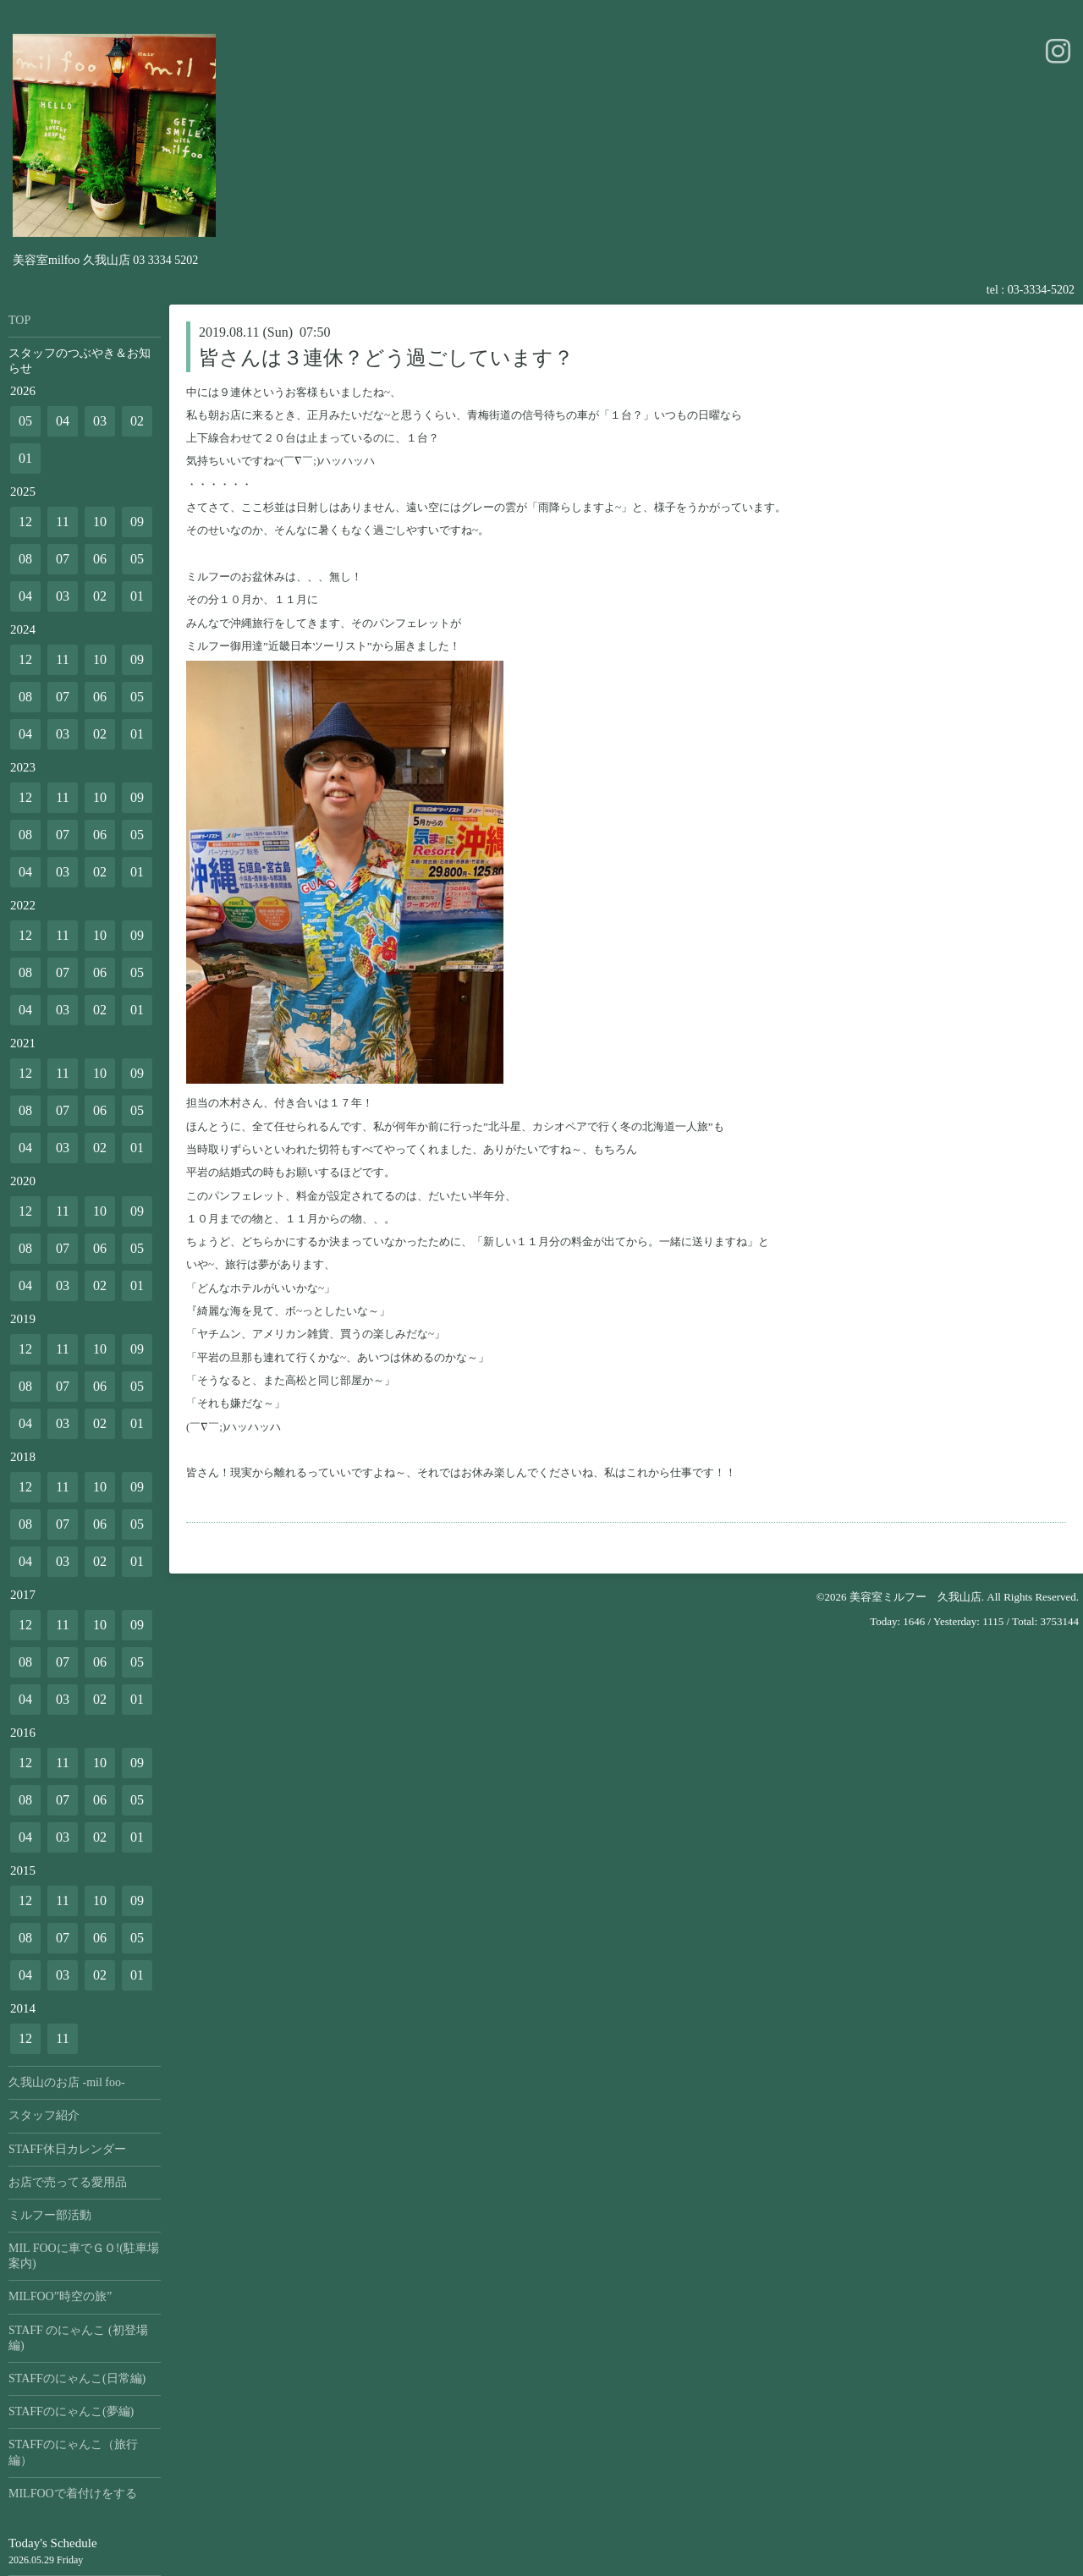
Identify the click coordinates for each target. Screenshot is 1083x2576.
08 (25, 559)
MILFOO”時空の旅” (60, 2296)
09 (137, 521)
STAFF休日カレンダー (67, 2149)
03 (100, 421)
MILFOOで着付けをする (72, 2493)
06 (100, 559)
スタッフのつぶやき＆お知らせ (79, 361)
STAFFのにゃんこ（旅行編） (73, 2452)
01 (25, 458)
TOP (19, 320)
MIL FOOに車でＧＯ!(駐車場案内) (83, 2256)
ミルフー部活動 (49, 2215)
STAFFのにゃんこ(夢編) (71, 2411)
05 (25, 421)
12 (25, 521)
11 (62, 521)
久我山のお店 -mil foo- (66, 2082)
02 (137, 421)
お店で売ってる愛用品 (67, 2182)
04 (62, 421)
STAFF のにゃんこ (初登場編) (78, 2338)
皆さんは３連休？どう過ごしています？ (386, 358)
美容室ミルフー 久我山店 (915, 1596)
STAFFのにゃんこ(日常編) (77, 2378)
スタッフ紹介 (44, 2115)
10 (100, 521)
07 (62, 559)
